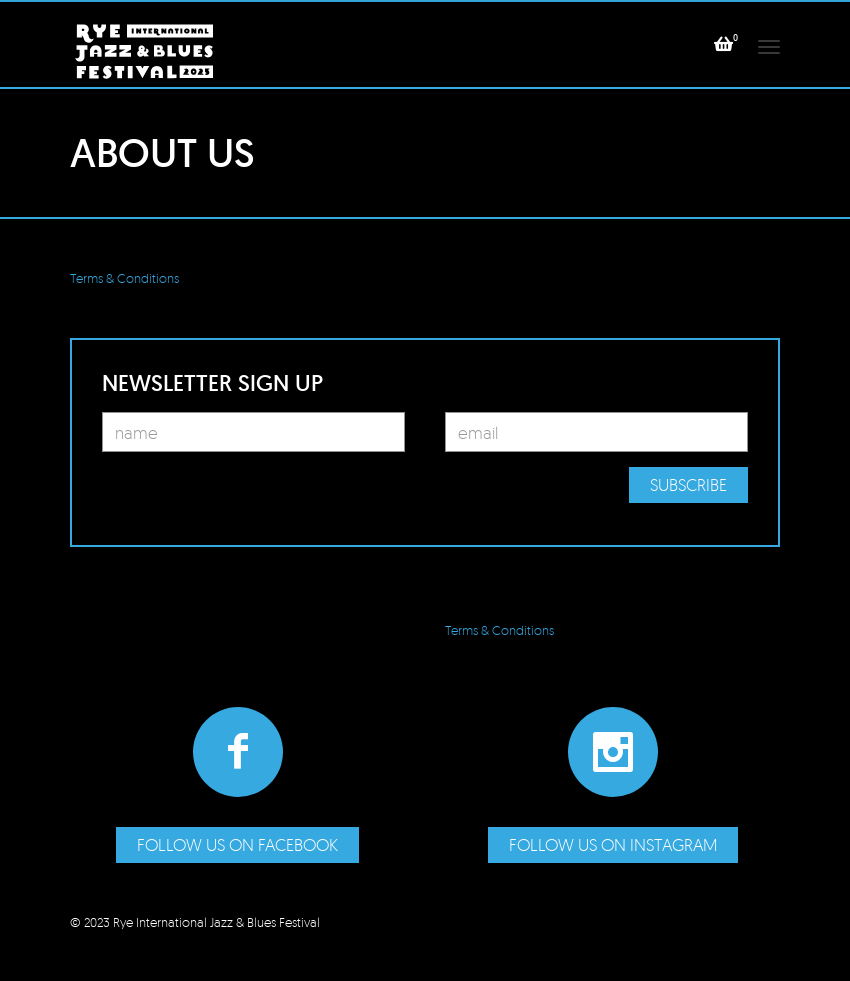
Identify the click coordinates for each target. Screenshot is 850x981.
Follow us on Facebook (237, 844)
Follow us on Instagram (613, 844)
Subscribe (688, 484)
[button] (723, 44)
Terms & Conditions (124, 278)
